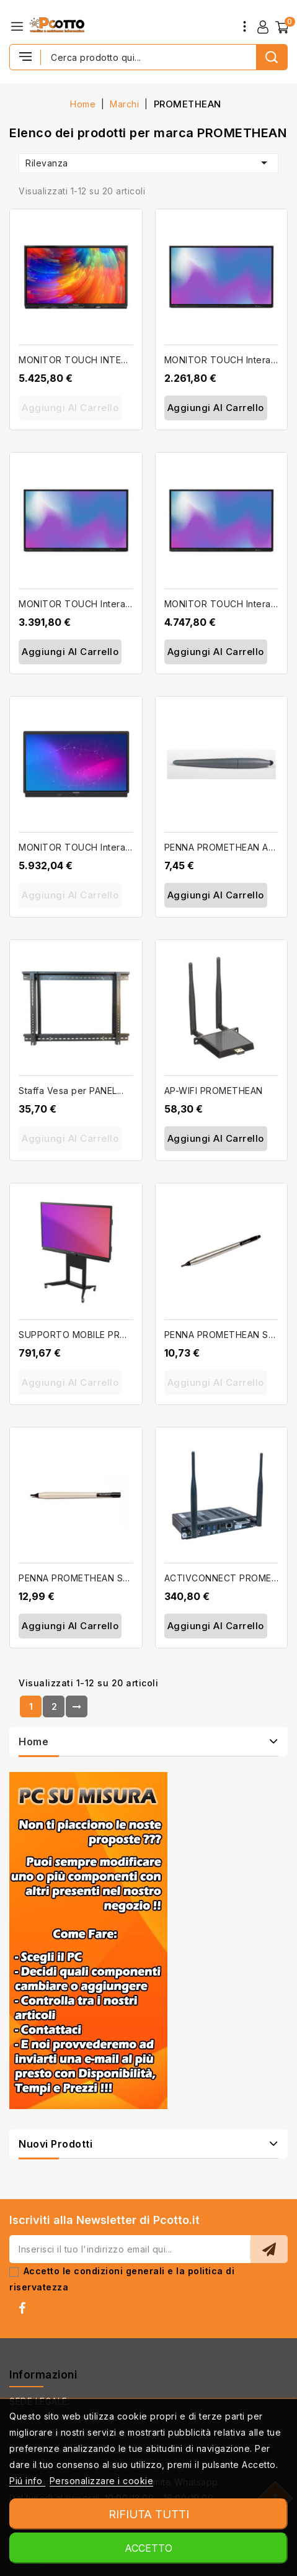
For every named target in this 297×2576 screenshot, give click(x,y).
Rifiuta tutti (149, 2514)
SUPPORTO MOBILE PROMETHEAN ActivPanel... (122, 1334)
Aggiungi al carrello (70, 408)
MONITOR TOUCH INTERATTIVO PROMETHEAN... (126, 360)
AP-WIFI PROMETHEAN (213, 1090)
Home (33, 1741)
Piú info (27, 2480)
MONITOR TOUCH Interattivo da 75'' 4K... (109, 604)
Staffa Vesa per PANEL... (71, 1090)
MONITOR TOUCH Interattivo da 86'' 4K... (110, 847)
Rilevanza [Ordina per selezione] (148, 162)
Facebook (26, 2310)
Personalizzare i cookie (102, 2480)
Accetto (148, 2548)
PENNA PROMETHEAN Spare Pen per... (103, 1578)
